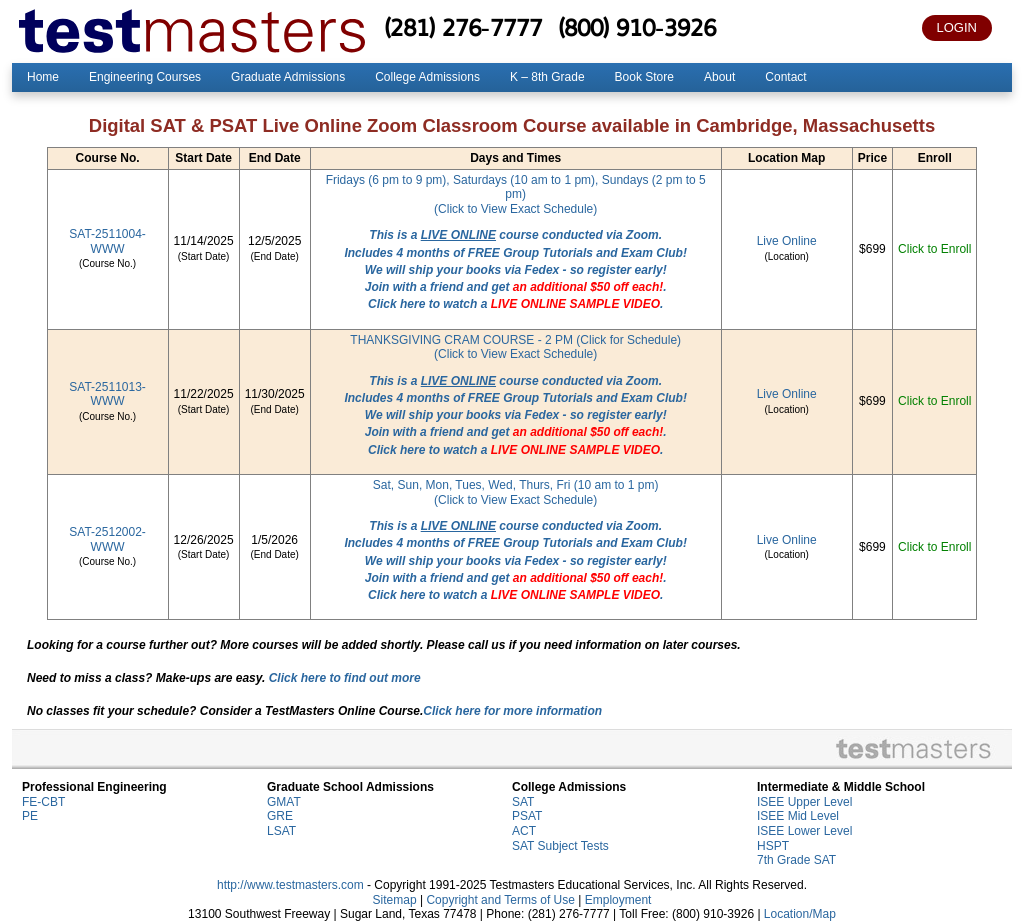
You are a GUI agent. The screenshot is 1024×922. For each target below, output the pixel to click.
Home (43, 77)
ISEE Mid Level (798, 816)
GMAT (284, 802)
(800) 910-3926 (637, 27)
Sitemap (395, 900)
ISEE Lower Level (804, 831)
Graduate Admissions (288, 77)
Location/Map (800, 914)
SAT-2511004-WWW (107, 241)
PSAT (527, 816)
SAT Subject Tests (560, 846)
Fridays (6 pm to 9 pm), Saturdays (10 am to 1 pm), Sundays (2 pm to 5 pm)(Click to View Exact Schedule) (516, 194)
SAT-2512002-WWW (107, 539)
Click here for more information (512, 711)
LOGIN (957, 27)
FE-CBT (43, 802)
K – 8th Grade (547, 77)
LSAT (281, 831)
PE (30, 816)
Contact (785, 77)
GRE (280, 816)
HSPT (773, 846)
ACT (524, 831)
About (719, 77)
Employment (618, 900)
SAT (523, 802)
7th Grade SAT (796, 860)
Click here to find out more (345, 678)
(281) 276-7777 (463, 27)
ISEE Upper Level (804, 802)
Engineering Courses (145, 77)
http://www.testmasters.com (290, 885)
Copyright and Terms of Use (500, 900)
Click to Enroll (934, 249)
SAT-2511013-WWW (107, 394)
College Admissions (427, 77)
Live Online (787, 241)
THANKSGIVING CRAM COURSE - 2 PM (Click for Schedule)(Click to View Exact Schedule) (515, 347)
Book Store (644, 77)
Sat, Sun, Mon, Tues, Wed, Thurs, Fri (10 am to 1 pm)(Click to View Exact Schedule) (516, 492)
